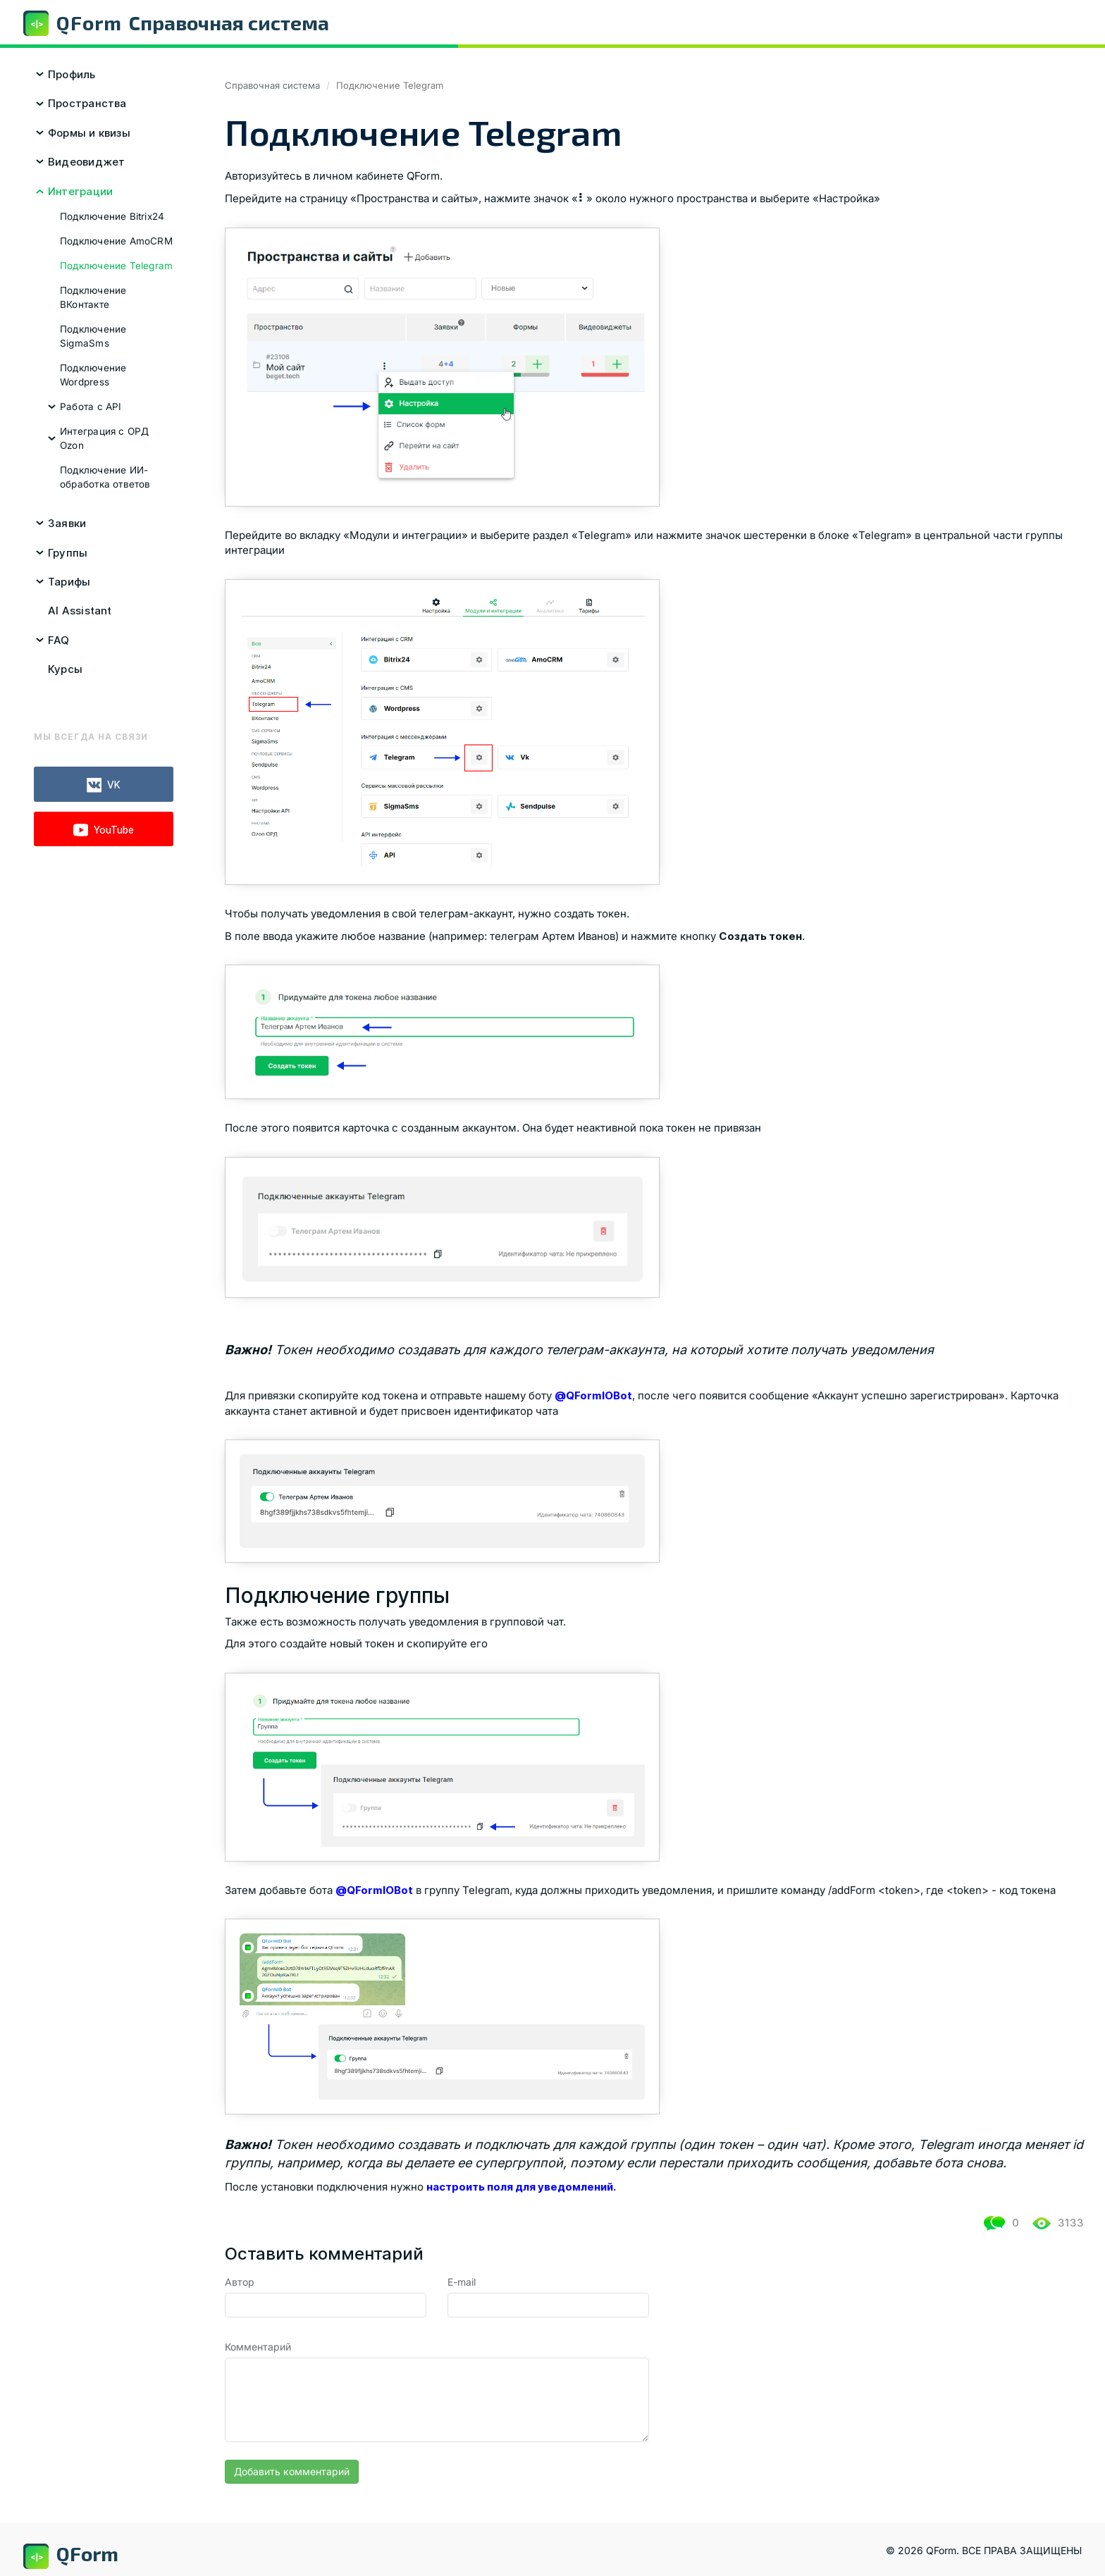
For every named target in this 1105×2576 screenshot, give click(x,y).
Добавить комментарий (292, 2471)
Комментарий (258, 2347)
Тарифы (69, 581)
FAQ (59, 640)
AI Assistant (80, 610)
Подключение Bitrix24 (112, 216)
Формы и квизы (89, 133)
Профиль (72, 74)
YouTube (104, 830)
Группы (67, 552)
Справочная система (272, 85)
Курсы (65, 669)
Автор (239, 2282)
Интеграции (80, 191)
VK (104, 785)
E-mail (461, 2282)
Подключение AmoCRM (116, 241)
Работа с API (91, 406)
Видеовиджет (86, 161)
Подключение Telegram (116, 265)
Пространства (87, 103)
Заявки (67, 523)
